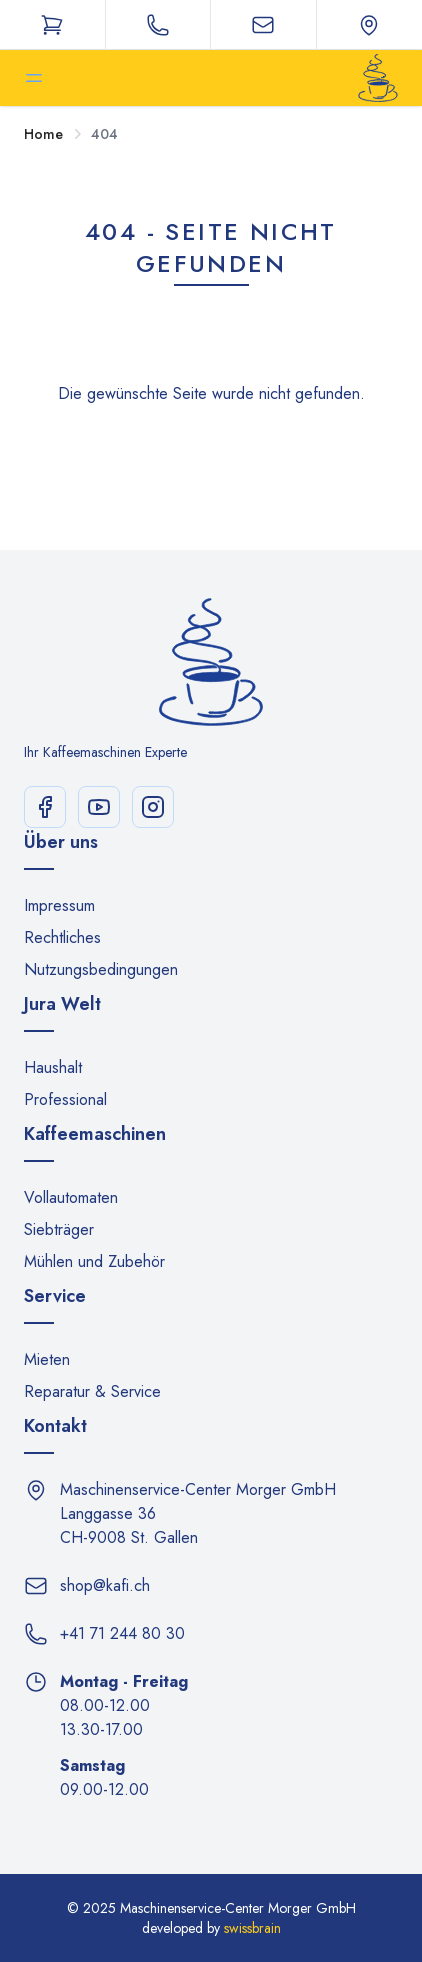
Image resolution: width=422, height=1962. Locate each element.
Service (55, 1296)
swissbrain (252, 1928)
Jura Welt (62, 1004)
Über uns (61, 842)
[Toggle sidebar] (34, 78)
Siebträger (59, 1229)
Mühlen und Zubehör (94, 1261)
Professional (65, 1099)
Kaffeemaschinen (95, 1134)
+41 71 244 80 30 (122, 1633)
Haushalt (53, 1067)
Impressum (59, 905)
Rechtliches (62, 937)
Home (43, 134)
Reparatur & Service (92, 1391)
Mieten (47, 1359)
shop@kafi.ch (105, 1585)
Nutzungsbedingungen (101, 969)
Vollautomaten (71, 1197)
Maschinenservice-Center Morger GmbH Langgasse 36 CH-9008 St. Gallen (198, 1513)
